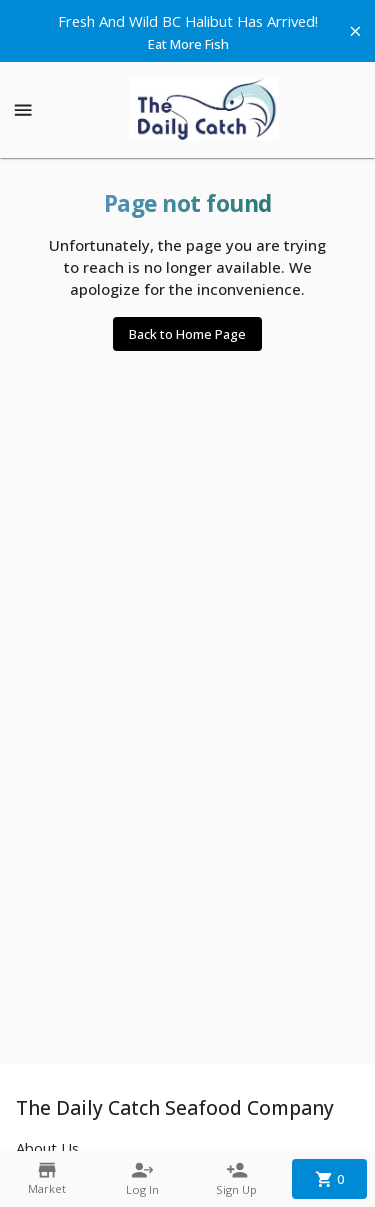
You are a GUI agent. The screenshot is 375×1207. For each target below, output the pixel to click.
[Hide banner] (355, 31)
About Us (47, 1148)
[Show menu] (23, 110)
